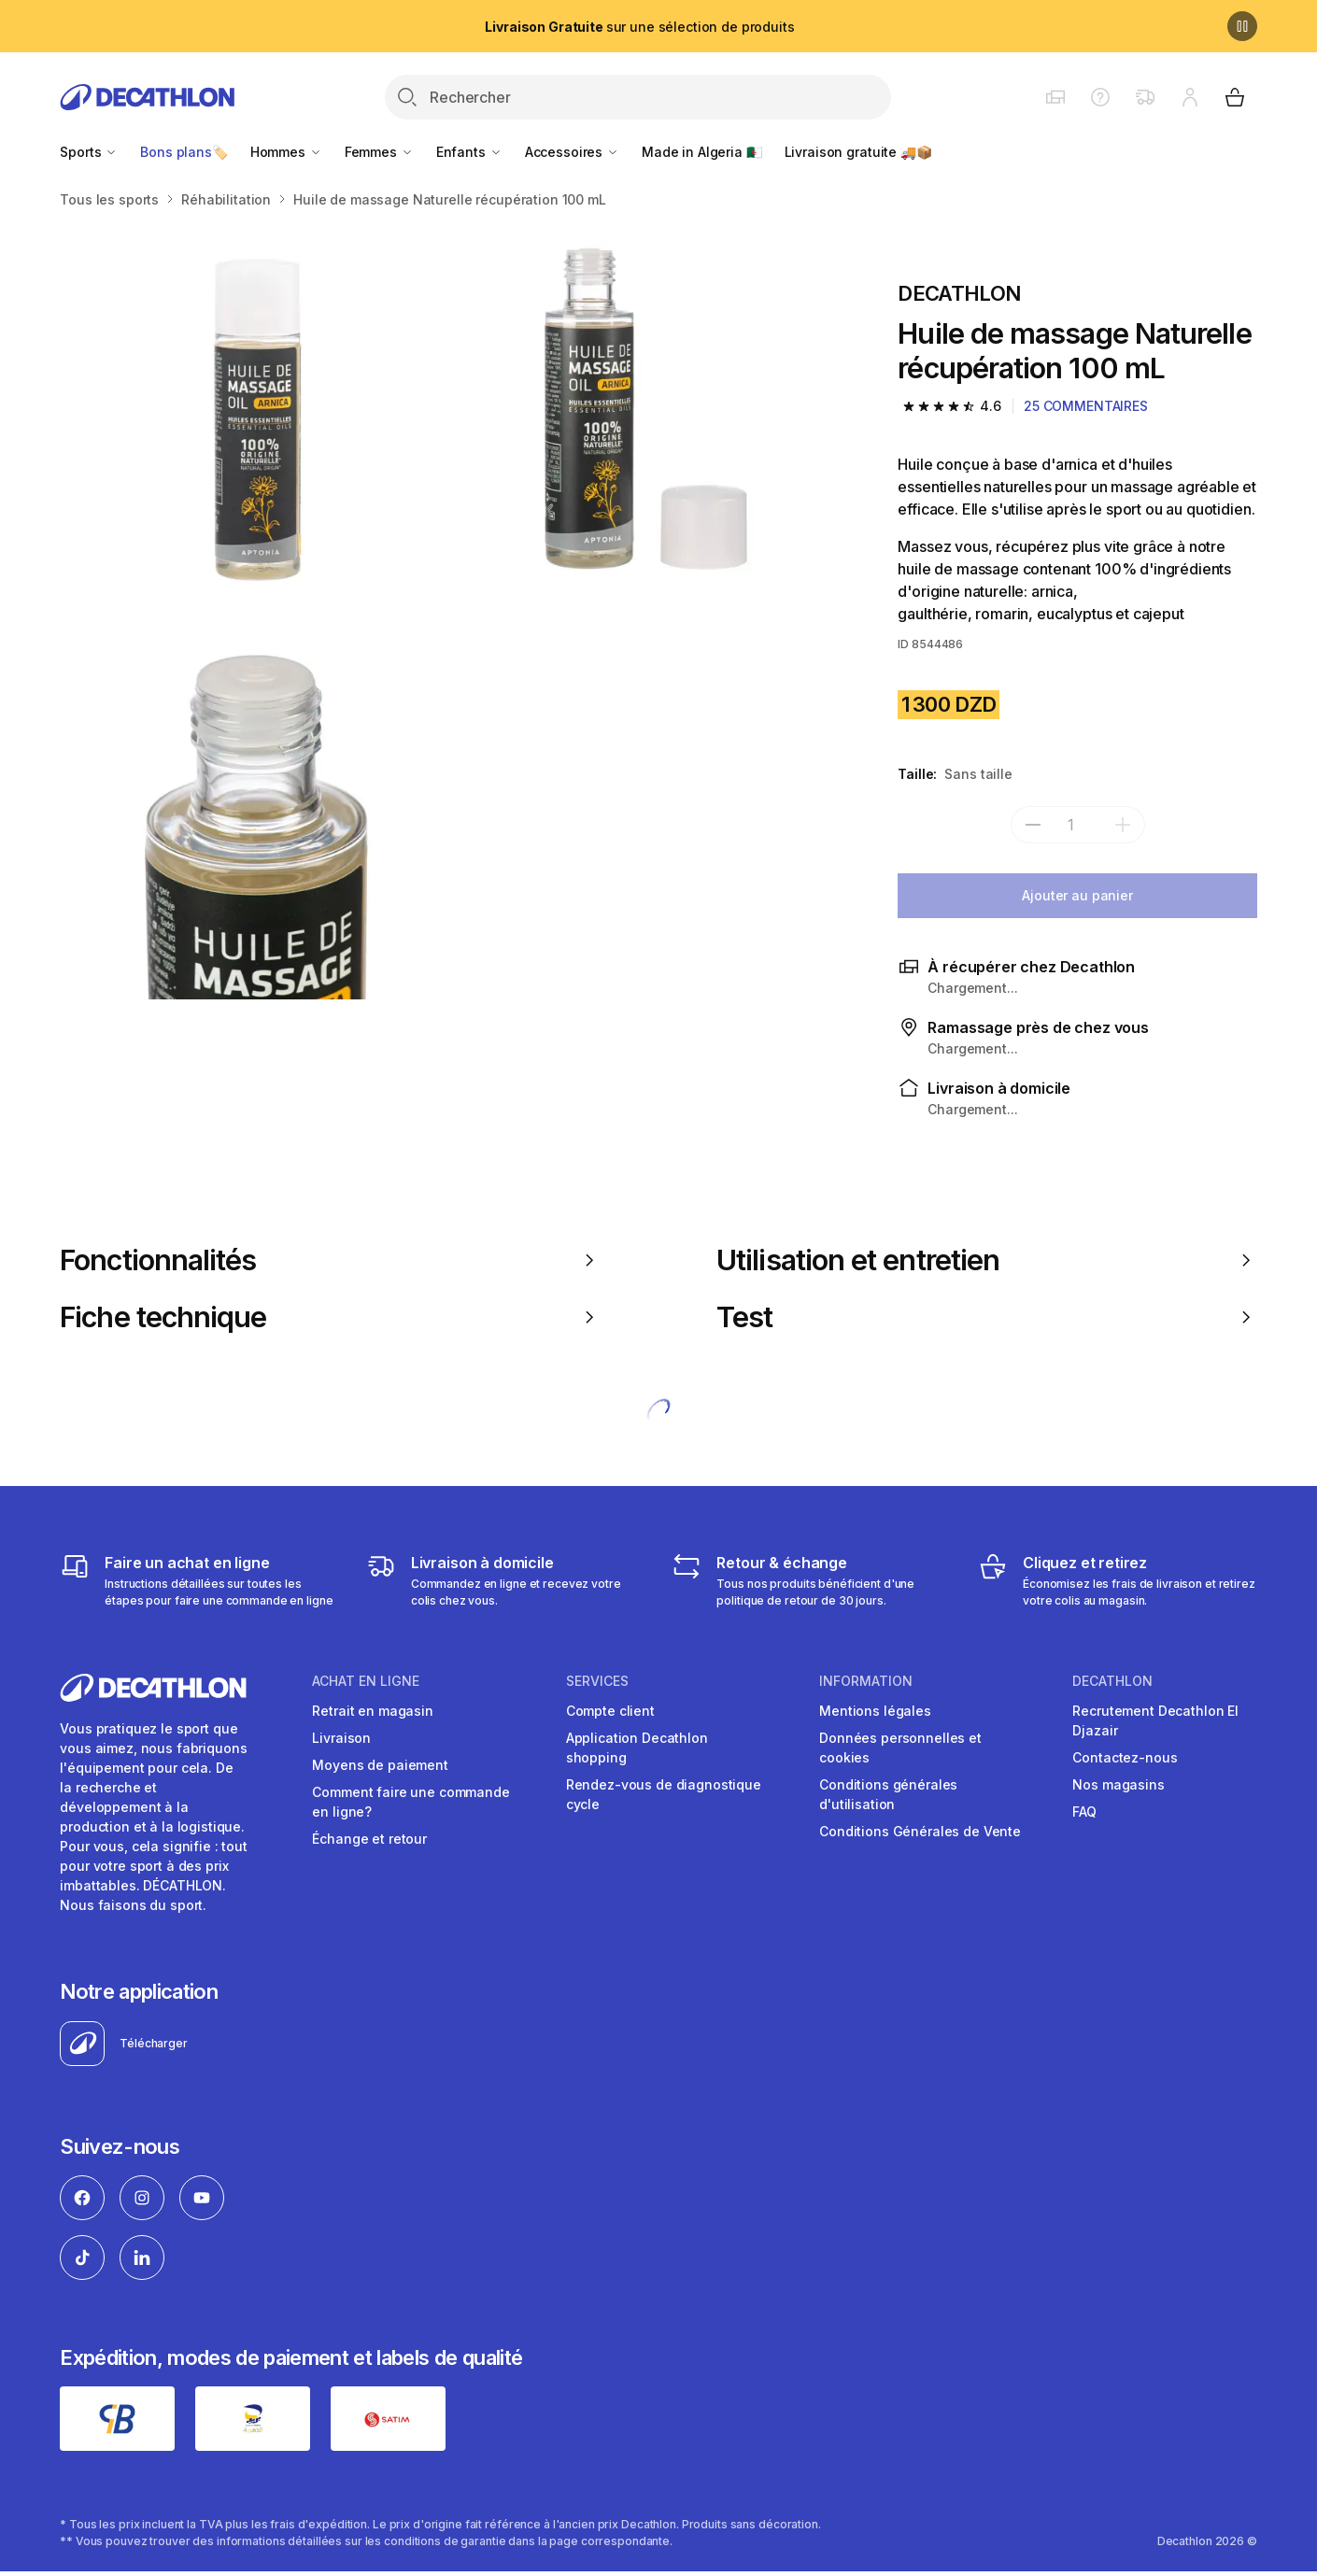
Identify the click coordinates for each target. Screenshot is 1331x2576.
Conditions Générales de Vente (920, 1831)
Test (986, 1317)
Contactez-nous (1124, 1757)
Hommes (286, 152)
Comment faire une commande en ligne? (410, 1801)
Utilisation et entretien (986, 1260)
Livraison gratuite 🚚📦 (858, 152)
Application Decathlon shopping (637, 1747)
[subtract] (1033, 824)
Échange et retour (369, 1839)
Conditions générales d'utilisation (888, 1794)
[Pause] (1242, 26)
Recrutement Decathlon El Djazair (1155, 1720)
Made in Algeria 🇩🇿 (702, 152)
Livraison (341, 1738)
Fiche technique (330, 1317)
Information (866, 1681)
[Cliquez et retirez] (1117, 1580)
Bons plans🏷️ (183, 152)
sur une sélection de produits (639, 27)
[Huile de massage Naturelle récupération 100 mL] (254, 415)
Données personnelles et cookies (900, 1747)
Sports (89, 152)
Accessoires (572, 152)
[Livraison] (505, 1580)
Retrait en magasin (372, 1711)
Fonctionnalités (330, 1260)
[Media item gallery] (449, 610)
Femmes (379, 152)
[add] (1122, 824)
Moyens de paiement (379, 1765)
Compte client (610, 1711)
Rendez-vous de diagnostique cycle (663, 1794)
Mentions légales (875, 1711)
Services (597, 1681)
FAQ (1084, 1811)
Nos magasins (1118, 1784)
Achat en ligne (365, 1681)
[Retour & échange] (811, 1580)
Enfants (469, 152)
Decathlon (1112, 1681)
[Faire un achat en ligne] (199, 1580)
